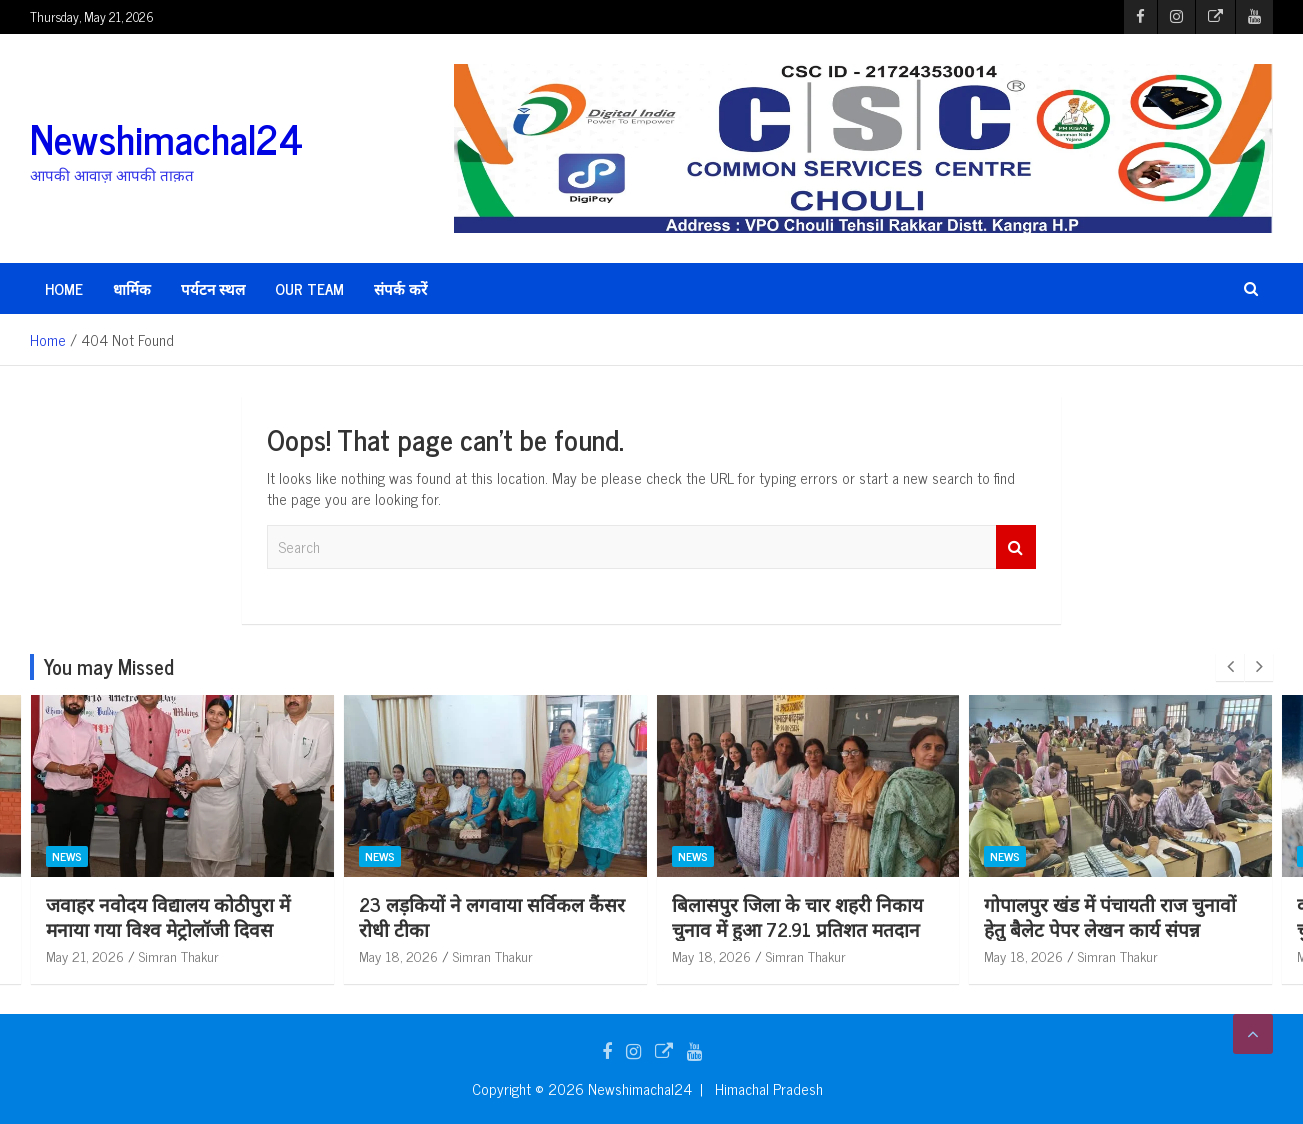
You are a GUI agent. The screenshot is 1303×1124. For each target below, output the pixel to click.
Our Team (309, 288)
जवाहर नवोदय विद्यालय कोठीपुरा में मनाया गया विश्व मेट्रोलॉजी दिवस (481, 916)
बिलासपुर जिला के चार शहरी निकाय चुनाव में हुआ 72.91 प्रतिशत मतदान (1110, 916)
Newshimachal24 (166, 138)
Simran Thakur (179, 955)
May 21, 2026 (85, 955)
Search (1016, 547)
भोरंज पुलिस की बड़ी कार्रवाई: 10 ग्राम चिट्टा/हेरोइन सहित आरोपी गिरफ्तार (176, 916)
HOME (64, 288)
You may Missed (109, 666)
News (67, 856)
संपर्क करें (400, 288)
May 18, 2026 (711, 955)
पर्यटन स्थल (213, 288)
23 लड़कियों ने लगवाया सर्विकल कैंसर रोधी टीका (805, 916)
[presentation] (1230, 667)
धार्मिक (132, 288)
